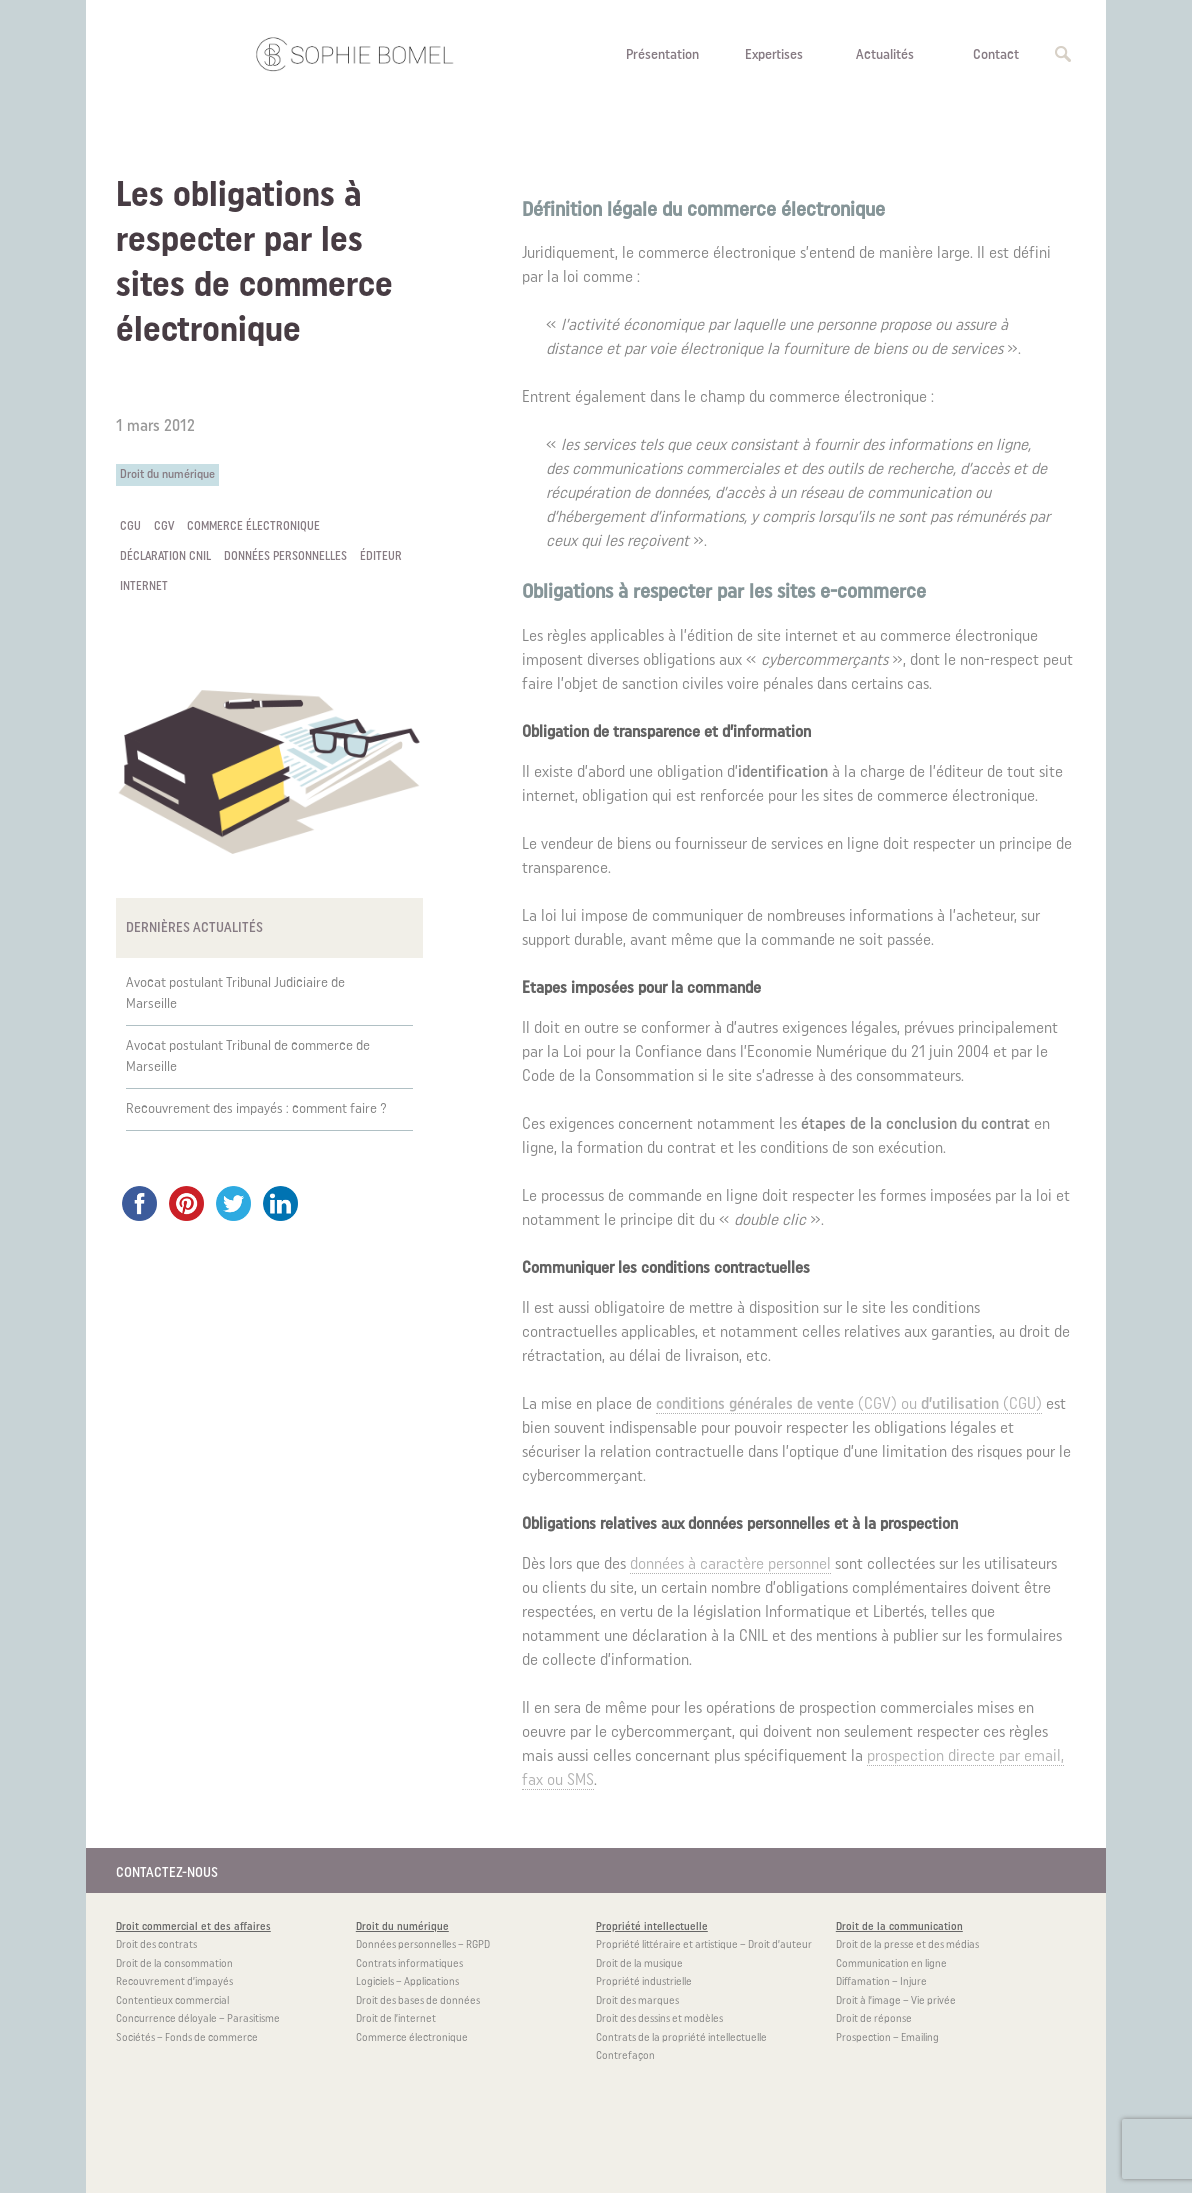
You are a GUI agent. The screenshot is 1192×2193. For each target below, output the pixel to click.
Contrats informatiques (409, 1964)
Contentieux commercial (172, 2001)
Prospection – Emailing (887, 2038)
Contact (996, 55)
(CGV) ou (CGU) (849, 1405)
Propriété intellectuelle (652, 1927)
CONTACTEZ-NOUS (167, 1873)
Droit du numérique (167, 475)
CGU (130, 527)
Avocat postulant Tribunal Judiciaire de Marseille (235, 994)
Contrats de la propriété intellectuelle (681, 2038)
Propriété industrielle (644, 1982)
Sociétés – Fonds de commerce (187, 2038)
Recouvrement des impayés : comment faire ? (256, 1109)
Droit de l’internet (396, 2019)
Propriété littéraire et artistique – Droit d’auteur (704, 1945)
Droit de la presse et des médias (907, 1945)
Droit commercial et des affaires (193, 1927)
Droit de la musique (639, 1964)
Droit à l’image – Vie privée (896, 2001)
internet (144, 587)
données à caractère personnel (730, 1565)
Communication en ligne (891, 1964)
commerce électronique (253, 527)
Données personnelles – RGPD (423, 1945)
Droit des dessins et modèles (659, 2019)
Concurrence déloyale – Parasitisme (198, 2019)
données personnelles (285, 557)
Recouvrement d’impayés (174, 1982)
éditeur (381, 557)
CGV (164, 527)
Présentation (662, 55)
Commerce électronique (412, 2038)
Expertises (774, 55)
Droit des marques (637, 2001)
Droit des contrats (156, 1945)
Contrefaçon (625, 2056)
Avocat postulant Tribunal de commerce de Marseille (248, 1057)
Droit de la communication (899, 1927)
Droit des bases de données (418, 2001)
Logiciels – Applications (407, 1982)
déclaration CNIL (165, 557)
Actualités (885, 55)
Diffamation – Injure (881, 1982)
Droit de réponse (874, 2019)
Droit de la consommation (174, 1964)
